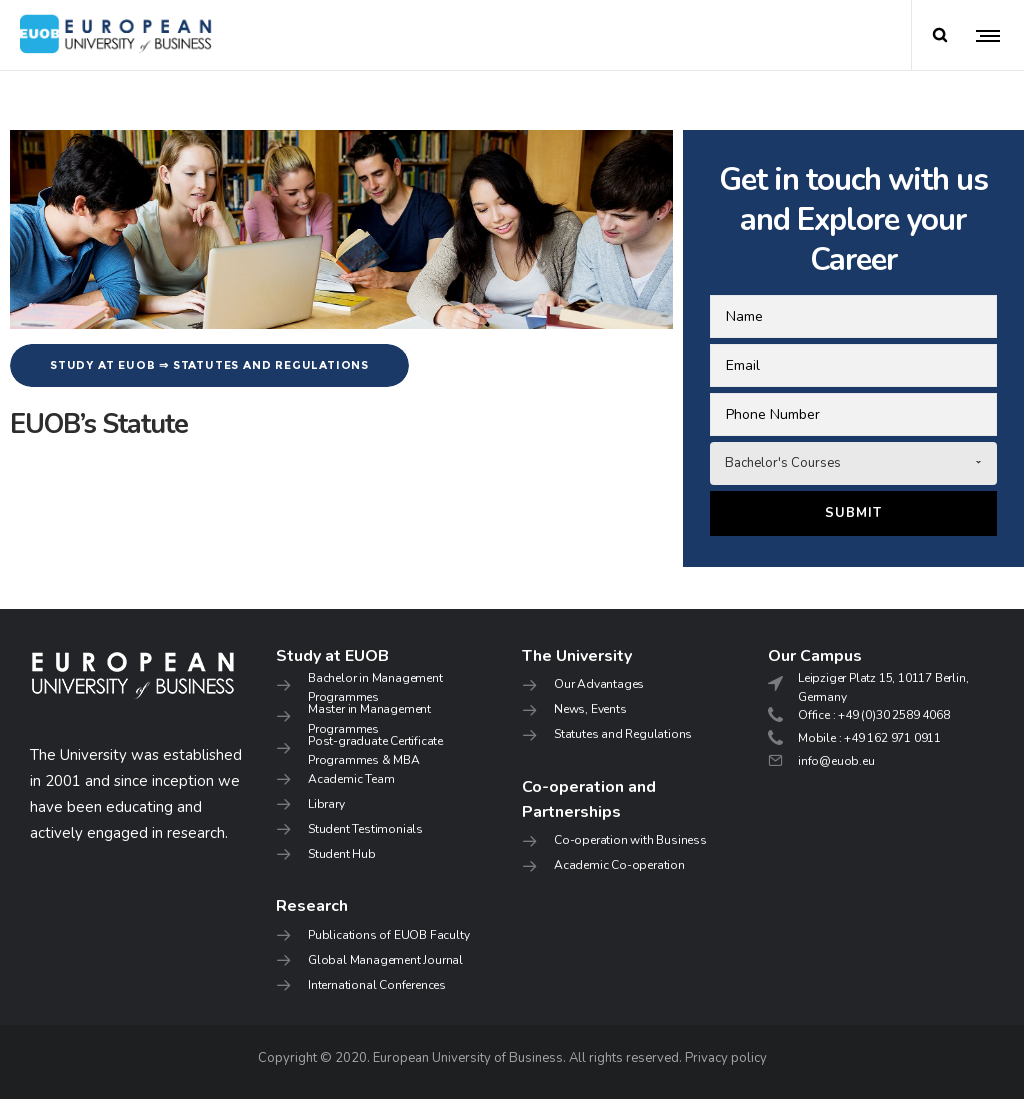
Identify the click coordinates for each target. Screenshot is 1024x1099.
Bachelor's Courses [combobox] (783, 463)
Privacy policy (726, 1058)
